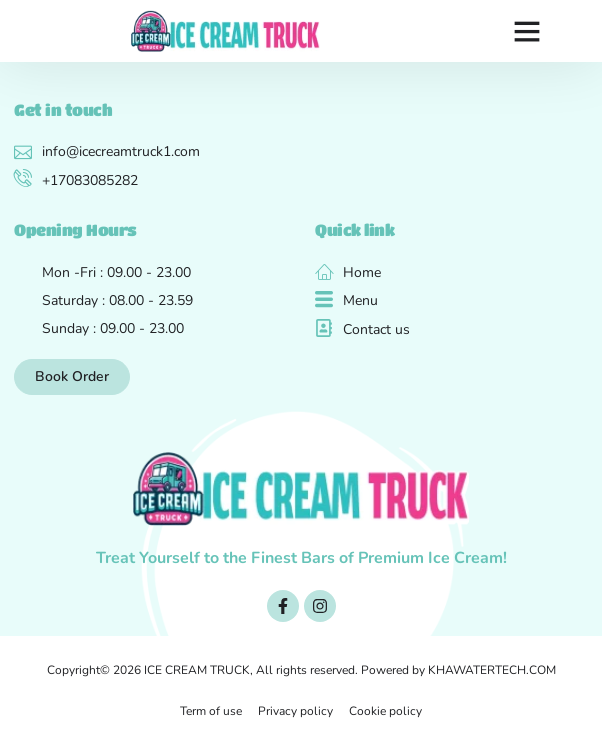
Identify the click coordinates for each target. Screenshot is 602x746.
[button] (527, 31)
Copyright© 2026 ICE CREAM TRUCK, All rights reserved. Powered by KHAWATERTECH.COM (301, 670)
